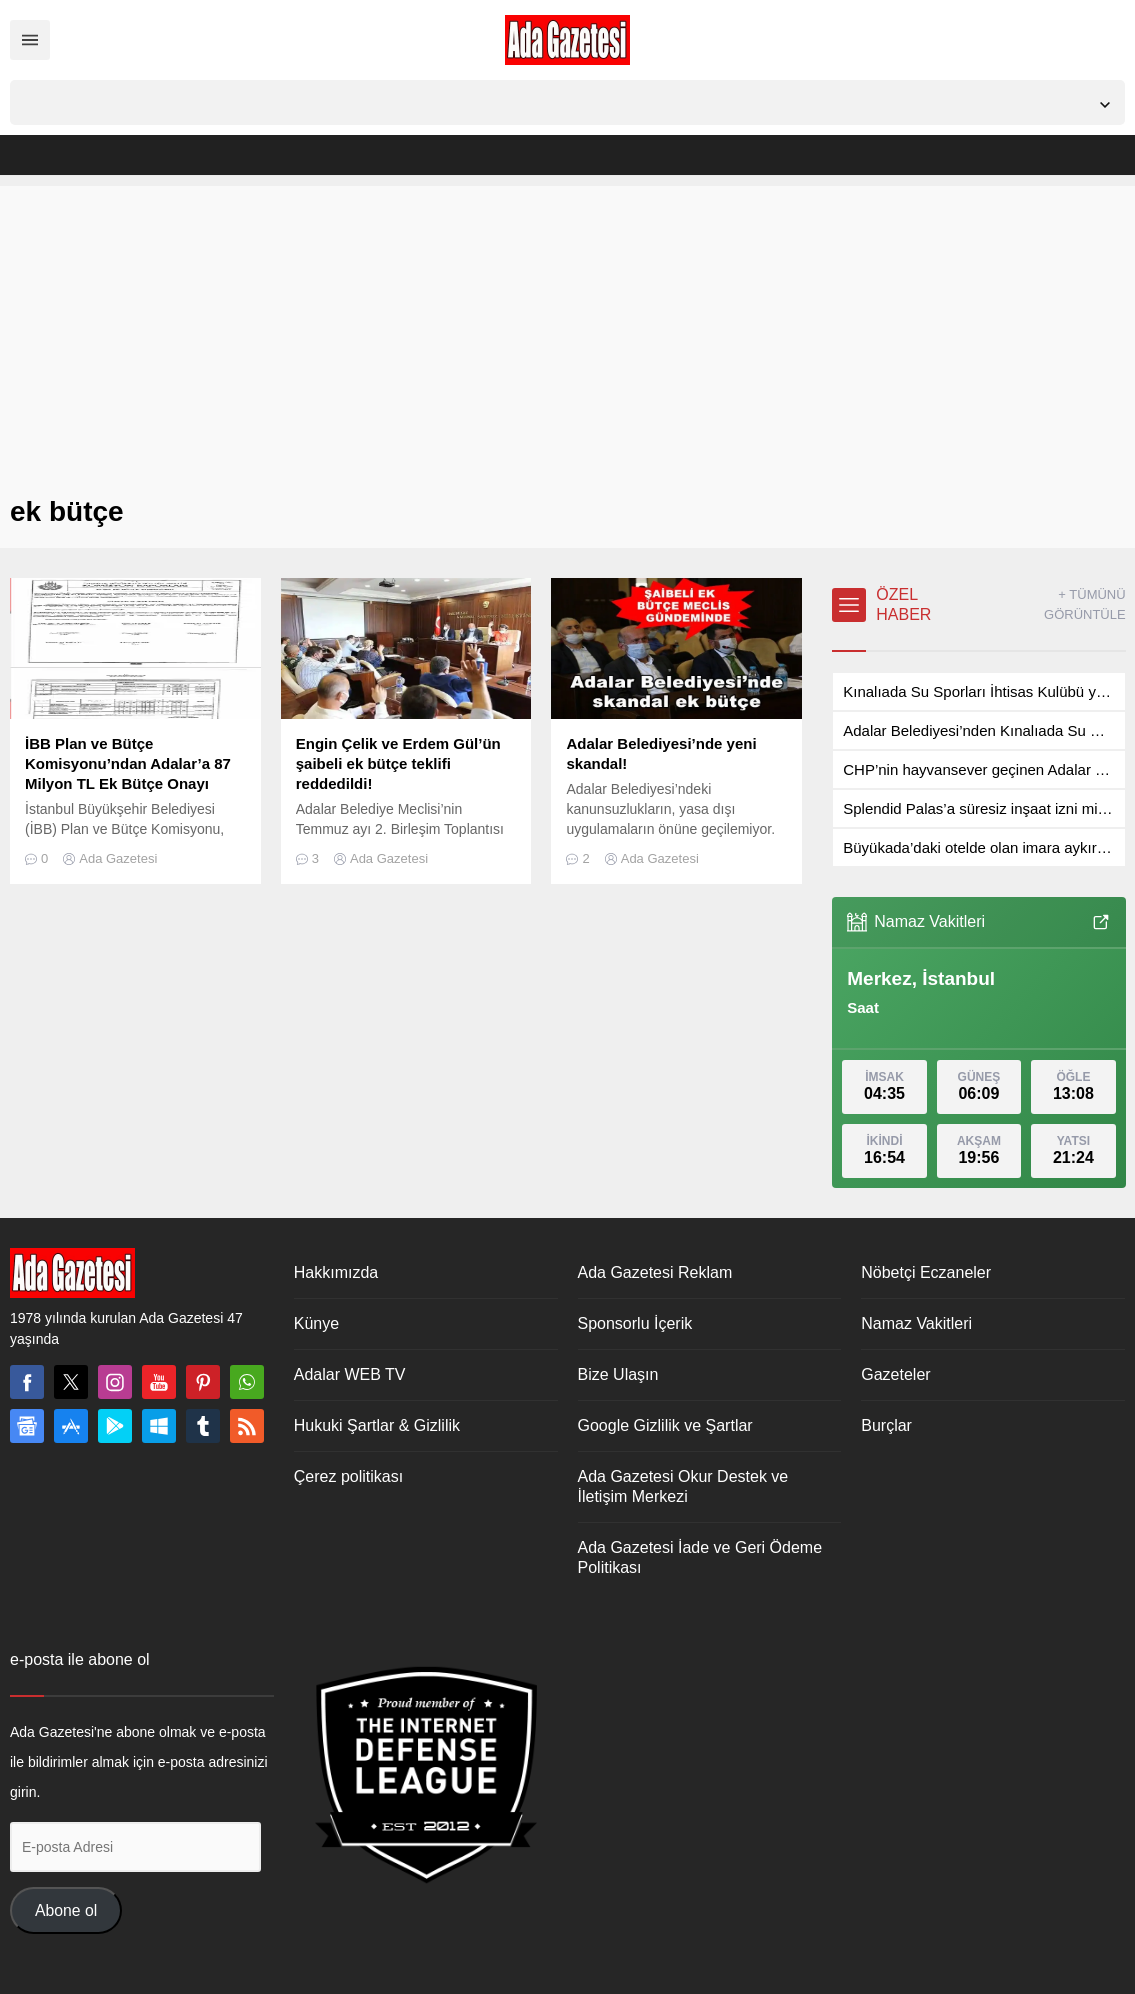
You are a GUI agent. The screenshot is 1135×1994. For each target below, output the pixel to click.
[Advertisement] (567, 326)
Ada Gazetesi (118, 858)
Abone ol (66, 1910)
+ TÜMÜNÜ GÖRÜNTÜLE (1085, 604)
